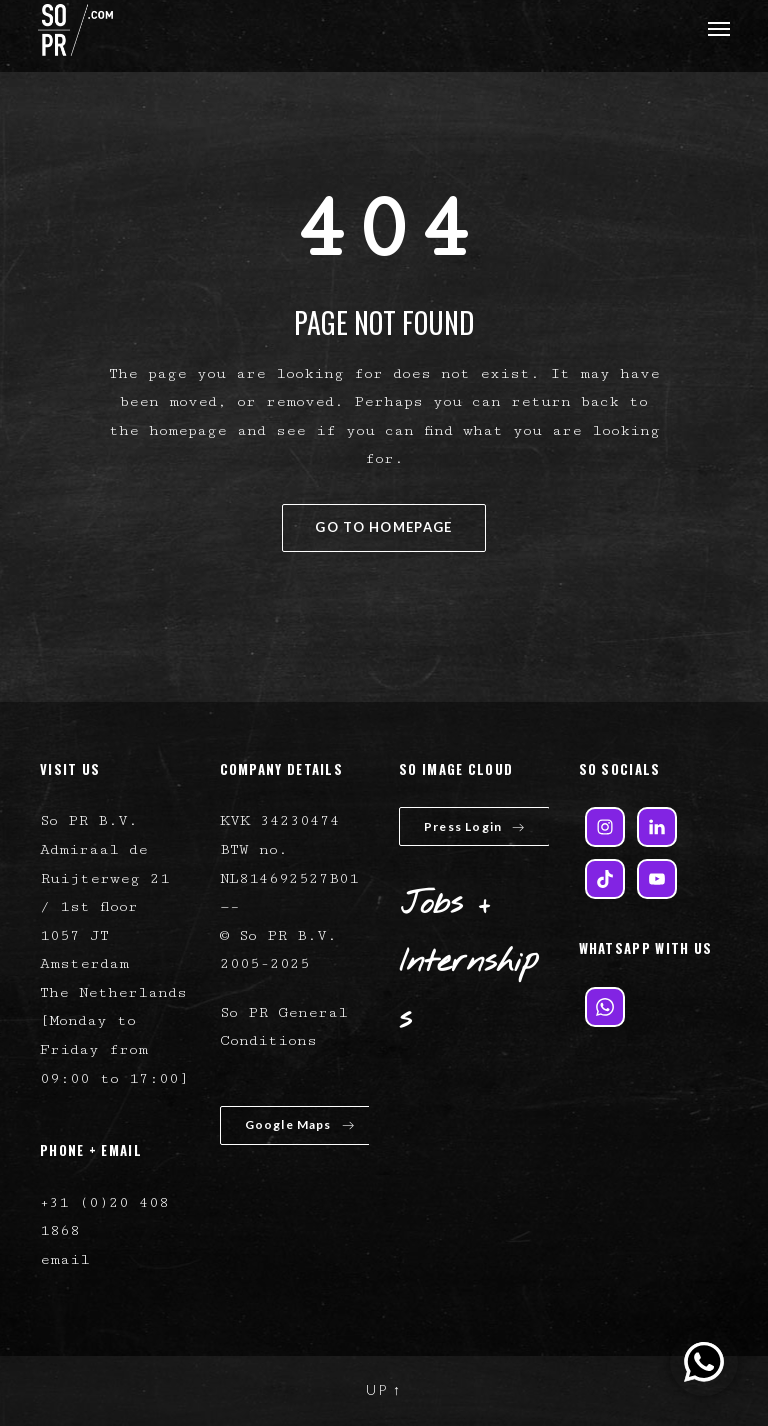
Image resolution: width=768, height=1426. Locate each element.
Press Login (474, 826)
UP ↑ (384, 1389)
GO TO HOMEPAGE (383, 527)
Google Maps (300, 1124)
